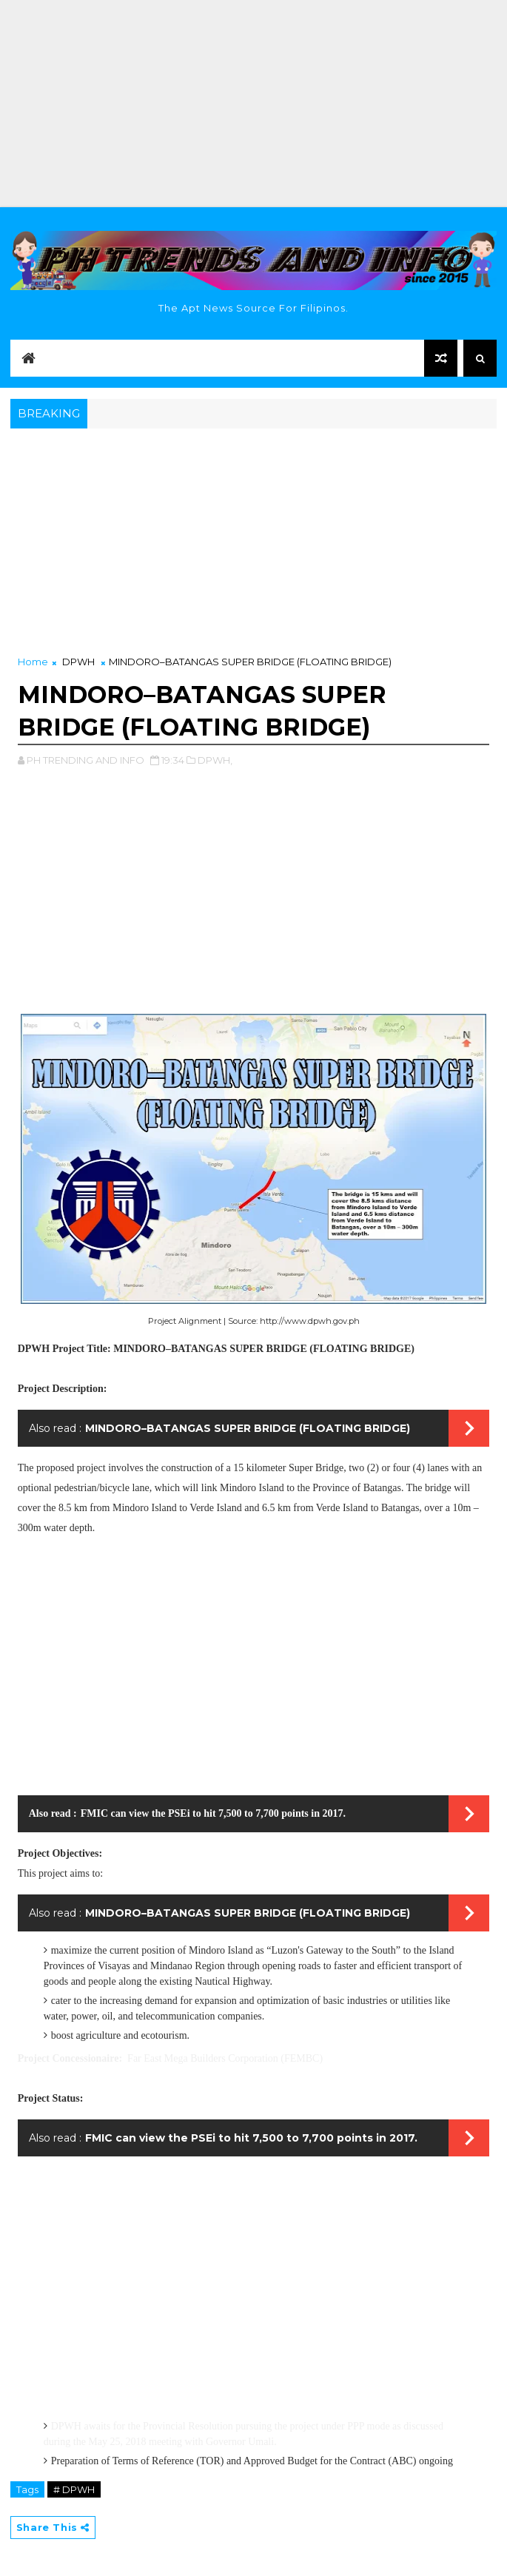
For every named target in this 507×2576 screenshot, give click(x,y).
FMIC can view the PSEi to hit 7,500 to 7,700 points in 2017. (213, 1813)
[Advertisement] (253, 103)
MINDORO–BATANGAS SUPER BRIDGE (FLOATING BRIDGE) (247, 1428)
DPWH (78, 661)
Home (33, 661)
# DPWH (74, 2489)
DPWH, (215, 760)
